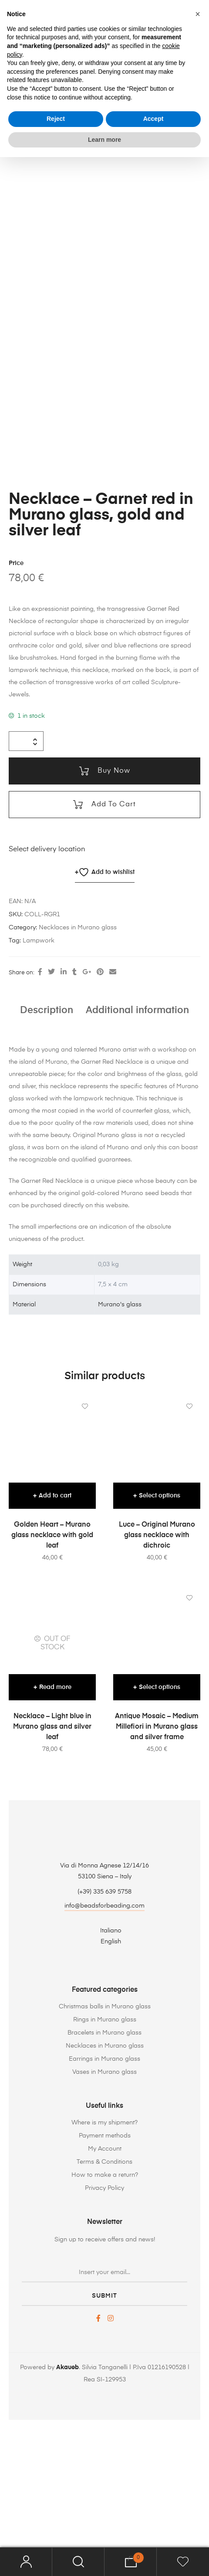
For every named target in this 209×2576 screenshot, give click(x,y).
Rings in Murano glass (104, 2147)
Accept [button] (153, 118)
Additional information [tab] (137, 1138)
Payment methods (105, 2264)
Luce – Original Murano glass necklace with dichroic (157, 1663)
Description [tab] (46, 1138)
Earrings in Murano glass (104, 2187)
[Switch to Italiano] (104, 2058)
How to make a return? (104, 2303)
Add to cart (112, 932)
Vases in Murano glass (104, 2200)
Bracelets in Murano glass (104, 2161)
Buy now (112, 899)
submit (104, 2424)
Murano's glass (120, 1432)
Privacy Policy (104, 2316)
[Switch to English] (104, 2069)
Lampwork (38, 1069)
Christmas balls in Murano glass (105, 2134)
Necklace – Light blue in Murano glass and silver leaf (52, 1855)
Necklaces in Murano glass (78, 1056)
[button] (198, 14)
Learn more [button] (104, 139)
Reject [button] (56, 118)
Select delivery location (47, 977)
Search (78, 2562)
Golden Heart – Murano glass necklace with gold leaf (52, 1663)
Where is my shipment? (104, 2250)
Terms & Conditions (104, 2290)
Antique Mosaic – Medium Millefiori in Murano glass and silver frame (157, 1855)
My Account (104, 2277)
